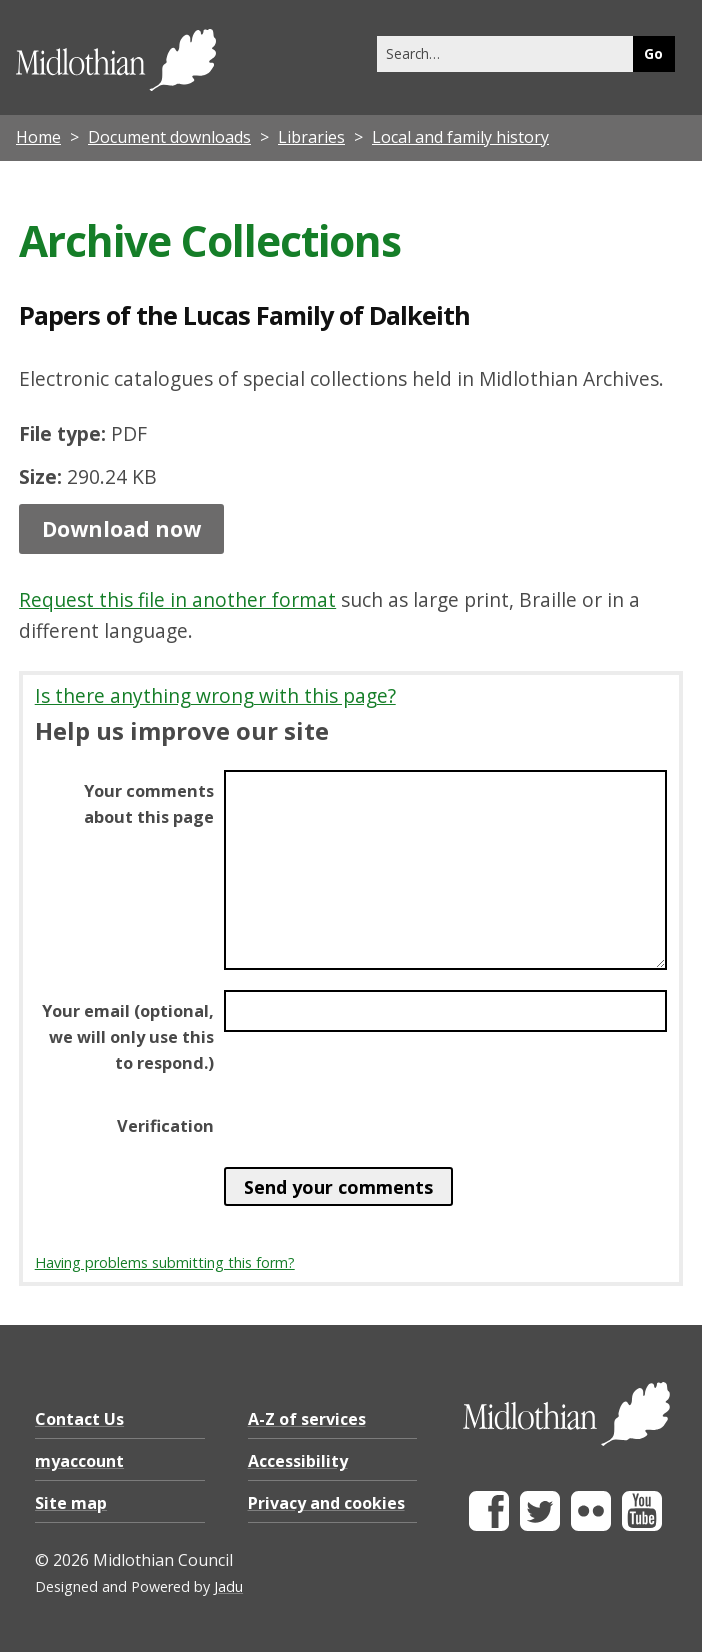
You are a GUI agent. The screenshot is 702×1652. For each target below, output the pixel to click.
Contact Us (79, 1419)
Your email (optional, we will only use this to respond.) (128, 1037)
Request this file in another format (177, 599)
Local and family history (460, 137)
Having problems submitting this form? (165, 1262)
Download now (121, 529)
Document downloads (169, 137)
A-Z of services (307, 1419)
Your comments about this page (149, 804)
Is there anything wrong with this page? (215, 695)
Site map (71, 1503)
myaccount (79, 1461)
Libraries (311, 137)
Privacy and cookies (326, 1503)
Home (38, 137)
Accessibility (298, 1461)
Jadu (228, 1586)
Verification (165, 1126)
